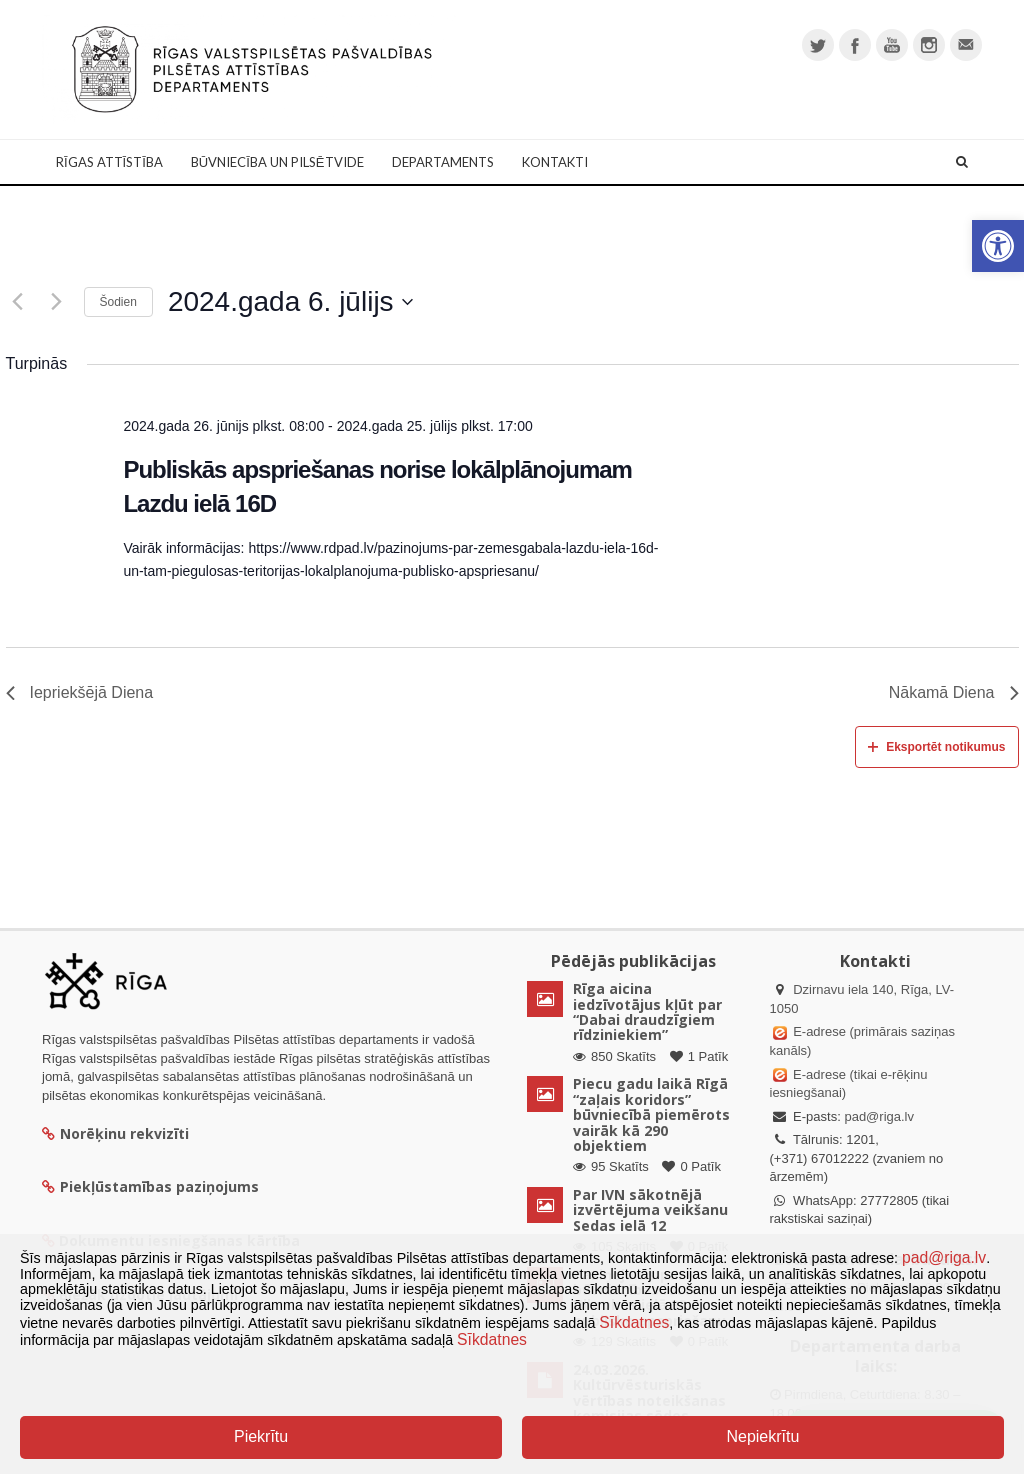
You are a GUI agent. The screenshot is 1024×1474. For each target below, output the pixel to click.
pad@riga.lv (879, 1116)
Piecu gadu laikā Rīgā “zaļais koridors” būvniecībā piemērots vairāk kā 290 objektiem (651, 1114)
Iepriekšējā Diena (80, 692)
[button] (998, 246)
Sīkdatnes (634, 1322)
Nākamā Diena (954, 692)
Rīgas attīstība (109, 162)
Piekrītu (261, 1436)
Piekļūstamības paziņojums (150, 1186)
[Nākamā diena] (57, 302)
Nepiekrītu (762, 1436)
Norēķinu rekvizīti (115, 1133)
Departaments (443, 162)
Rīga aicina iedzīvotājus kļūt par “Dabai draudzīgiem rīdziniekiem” (647, 1011)
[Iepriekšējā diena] (18, 302)
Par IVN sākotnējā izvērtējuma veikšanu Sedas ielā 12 (650, 1210)
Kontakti (555, 162)
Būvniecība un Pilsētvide (277, 162)
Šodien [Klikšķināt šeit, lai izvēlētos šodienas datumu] (118, 302)
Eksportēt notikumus (936, 747)
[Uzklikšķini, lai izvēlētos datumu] (290, 302)
